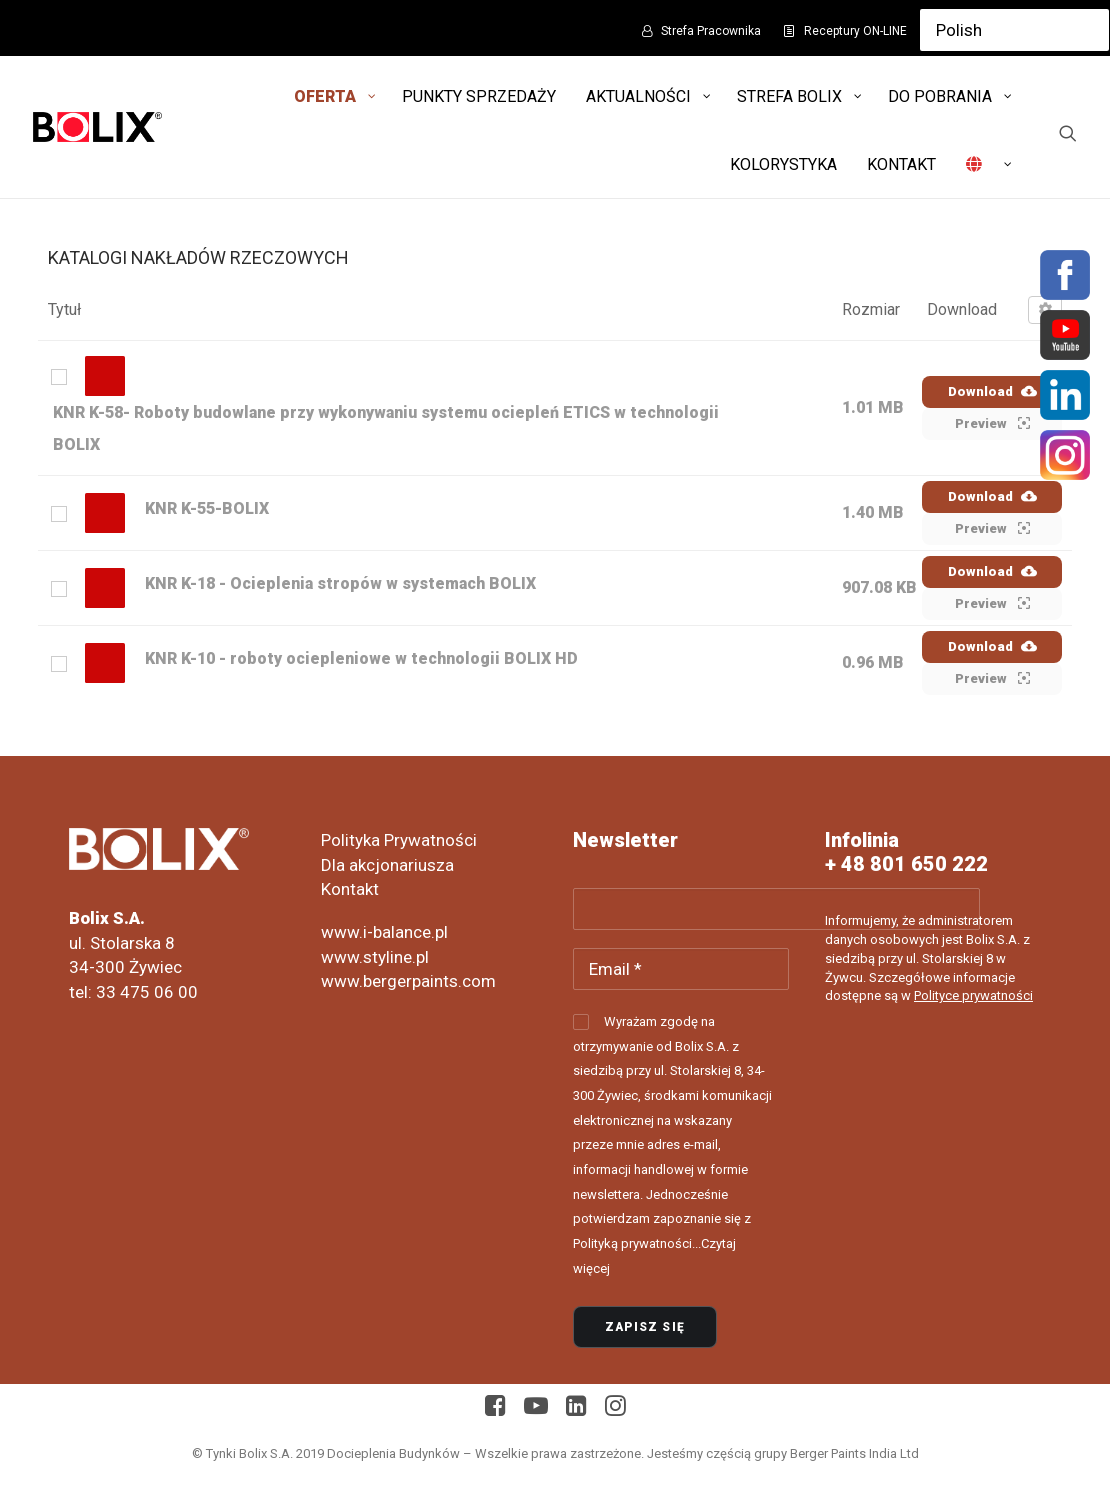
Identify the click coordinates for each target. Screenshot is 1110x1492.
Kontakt (350, 889)
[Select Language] (1014, 30)
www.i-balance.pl (384, 932)
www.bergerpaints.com (408, 981)
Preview (992, 423)
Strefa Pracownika (711, 31)
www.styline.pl (375, 957)
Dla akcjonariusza (387, 865)
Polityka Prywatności (399, 840)
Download (992, 391)
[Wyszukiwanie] (1068, 133)
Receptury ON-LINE (855, 31)
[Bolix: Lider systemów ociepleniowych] (97, 127)
